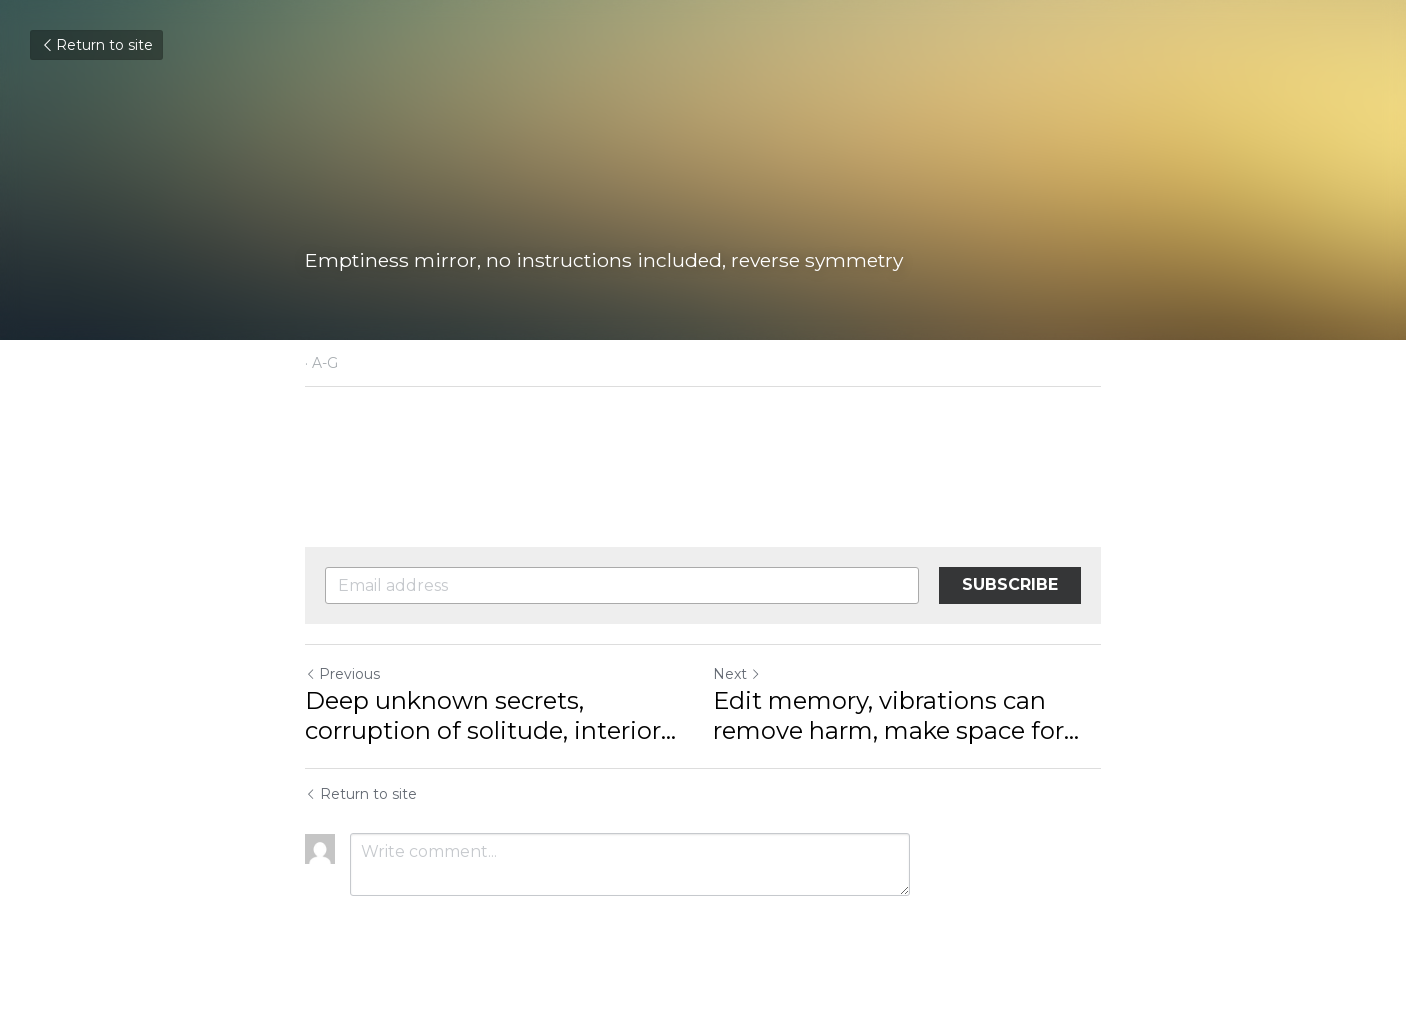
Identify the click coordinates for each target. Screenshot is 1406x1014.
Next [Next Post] (737, 674)
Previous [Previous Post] (342, 674)
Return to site (96, 45)
